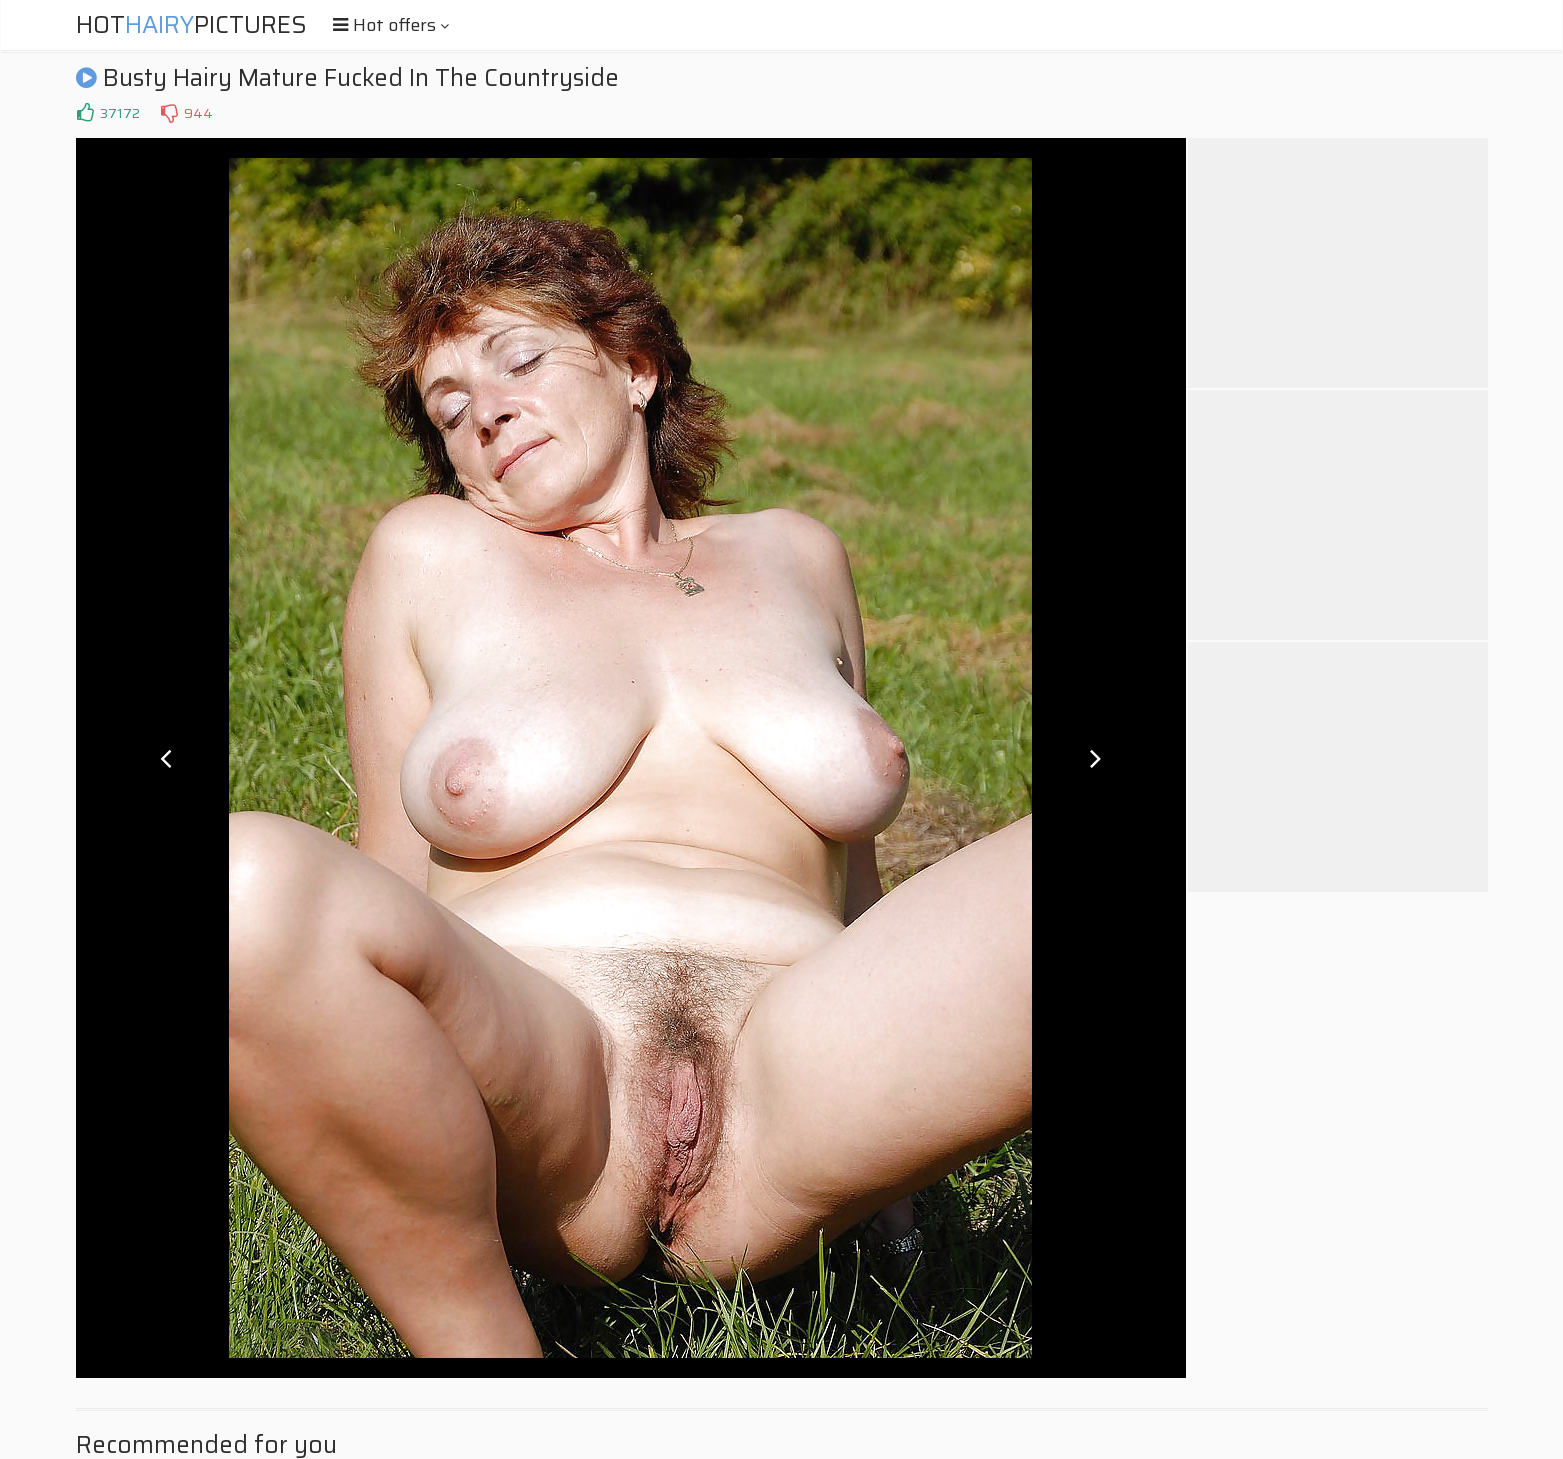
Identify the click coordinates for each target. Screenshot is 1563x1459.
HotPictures (191, 25)
